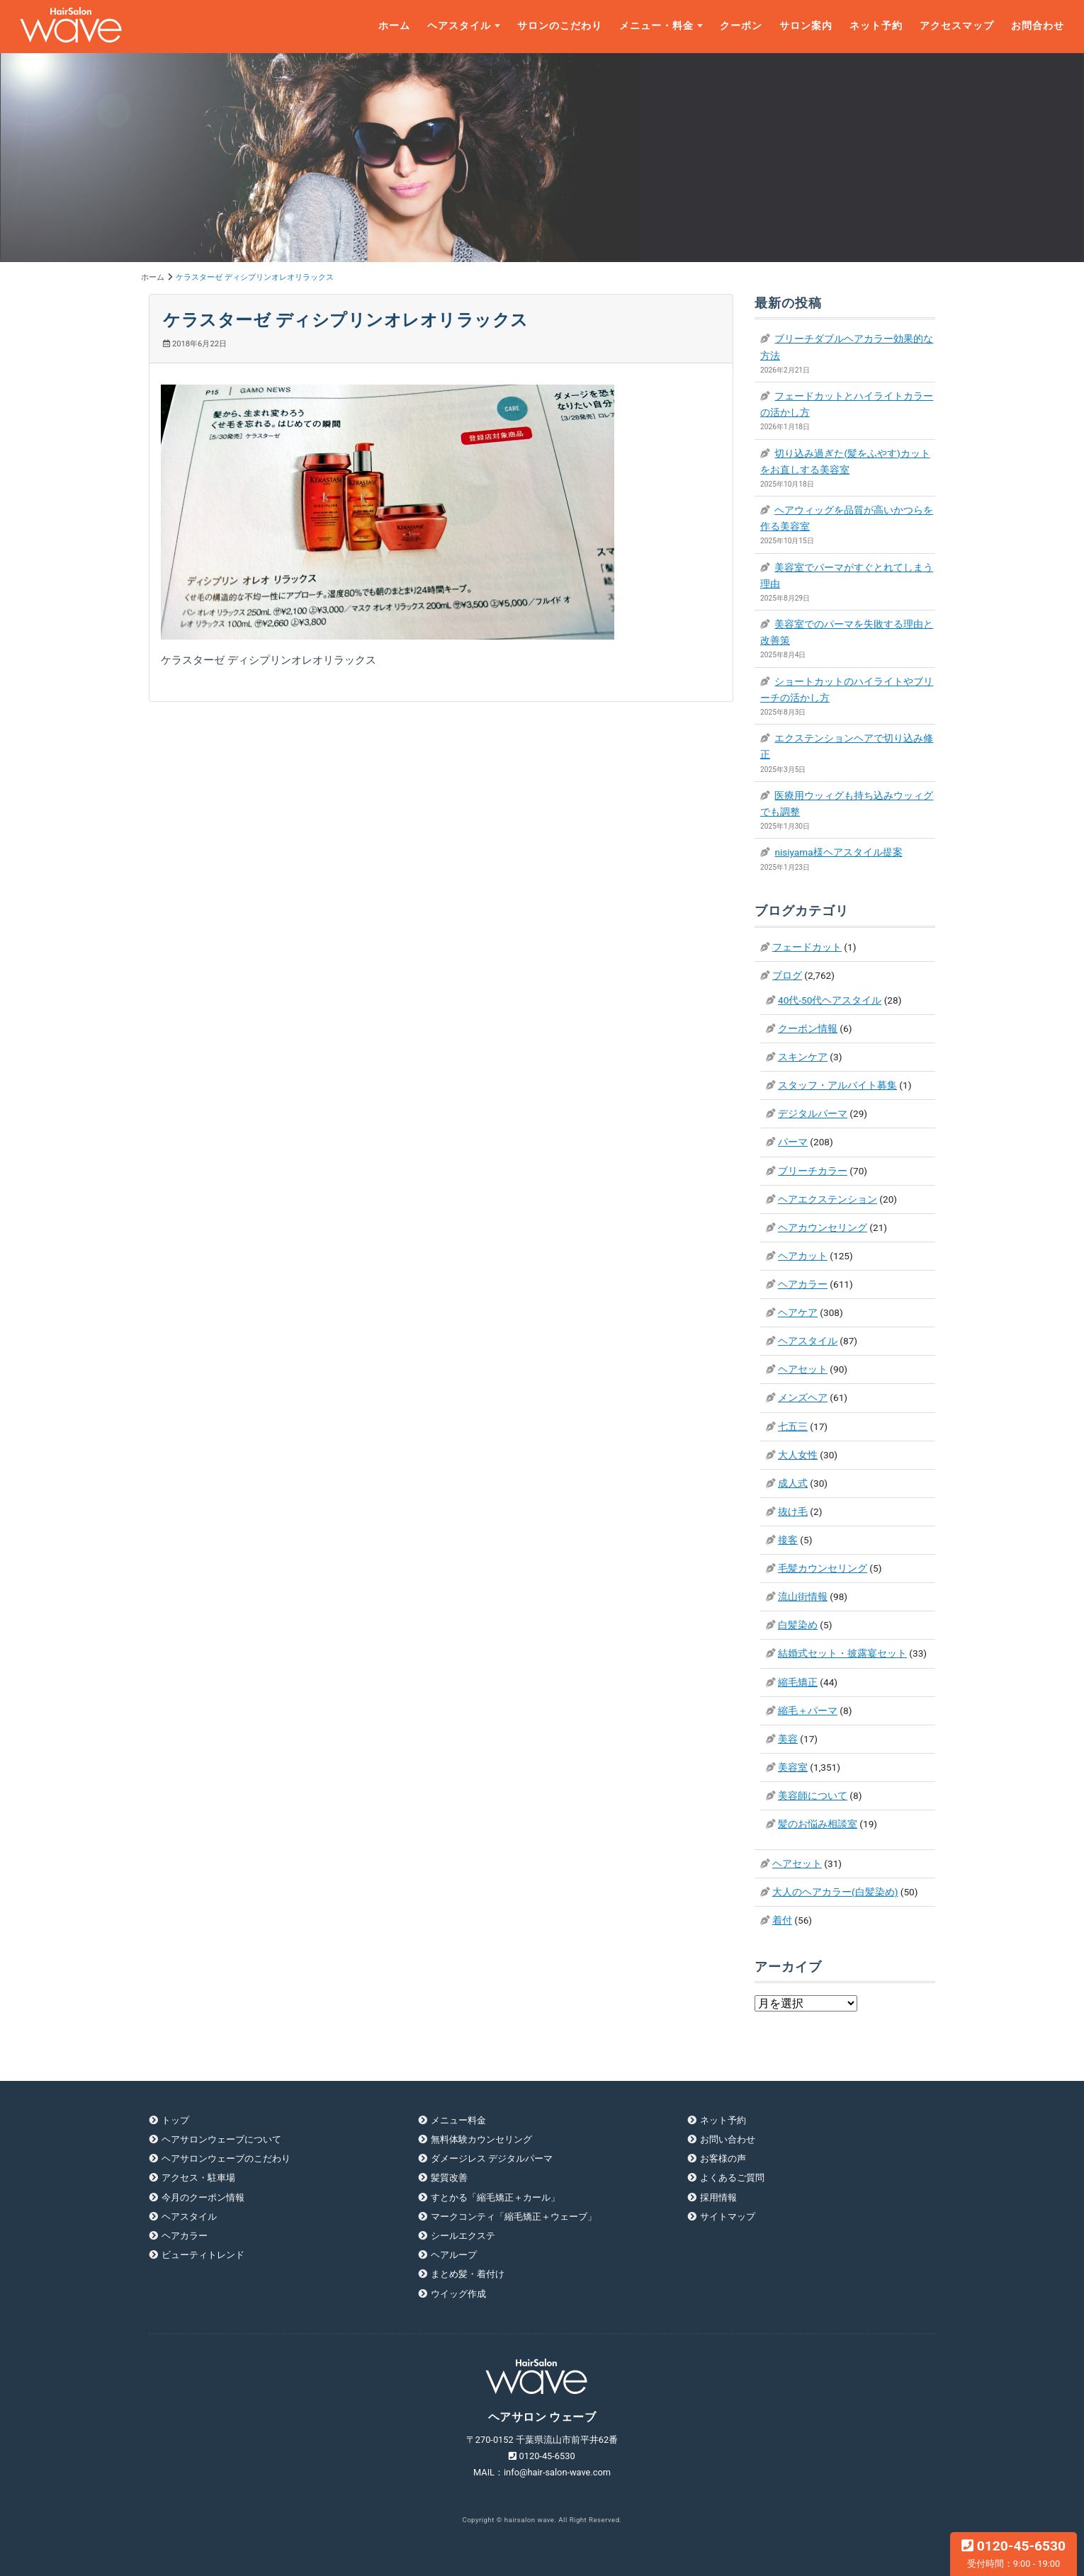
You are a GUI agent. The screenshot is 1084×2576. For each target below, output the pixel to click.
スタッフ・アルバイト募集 (837, 1085)
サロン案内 (805, 26)
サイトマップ (727, 2216)
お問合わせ (1037, 26)
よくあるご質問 (732, 2177)
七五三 (793, 1426)
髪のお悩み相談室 (817, 1823)
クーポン (741, 26)
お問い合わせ (727, 2139)
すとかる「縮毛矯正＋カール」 (495, 2197)
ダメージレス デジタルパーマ (492, 2158)
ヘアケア (798, 1312)
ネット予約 (876, 26)
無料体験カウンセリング (481, 2139)
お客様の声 (723, 2158)
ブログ (787, 975)
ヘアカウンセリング (822, 1227)
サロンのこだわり (559, 26)
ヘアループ (454, 2254)
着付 (782, 1920)
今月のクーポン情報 (203, 2197)
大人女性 (798, 1454)
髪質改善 (449, 2177)
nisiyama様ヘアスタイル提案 (838, 852)
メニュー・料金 (656, 26)
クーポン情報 (807, 1028)
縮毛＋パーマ (807, 1710)
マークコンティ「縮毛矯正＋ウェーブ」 (514, 2216)
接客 (788, 1539)
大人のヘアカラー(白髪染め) (835, 1891)
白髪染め (798, 1624)
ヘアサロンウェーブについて (221, 2139)
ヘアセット (803, 1369)
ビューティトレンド (203, 2254)
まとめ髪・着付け (467, 2274)
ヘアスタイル (459, 26)
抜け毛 (793, 1511)
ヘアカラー (803, 1284)
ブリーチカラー (812, 1170)
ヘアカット (803, 1255)
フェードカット (807, 947)
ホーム (394, 26)
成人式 (793, 1483)
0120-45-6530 (1013, 2553)
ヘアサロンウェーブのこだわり (226, 2158)
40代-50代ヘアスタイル (829, 1000)
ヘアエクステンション (827, 1199)
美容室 (793, 1767)
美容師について (812, 1795)
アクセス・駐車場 (198, 2177)
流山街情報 (803, 1596)
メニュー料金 (458, 2120)
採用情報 (718, 2197)
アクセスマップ (957, 26)
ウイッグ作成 (458, 2293)
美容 (788, 1738)
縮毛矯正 (798, 1682)
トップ (175, 2120)
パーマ (793, 1141)
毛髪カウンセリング (822, 1568)
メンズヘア (803, 1397)
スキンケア (803, 1056)
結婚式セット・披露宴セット (842, 1653)
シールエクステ (463, 2235)
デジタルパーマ (812, 1113)
